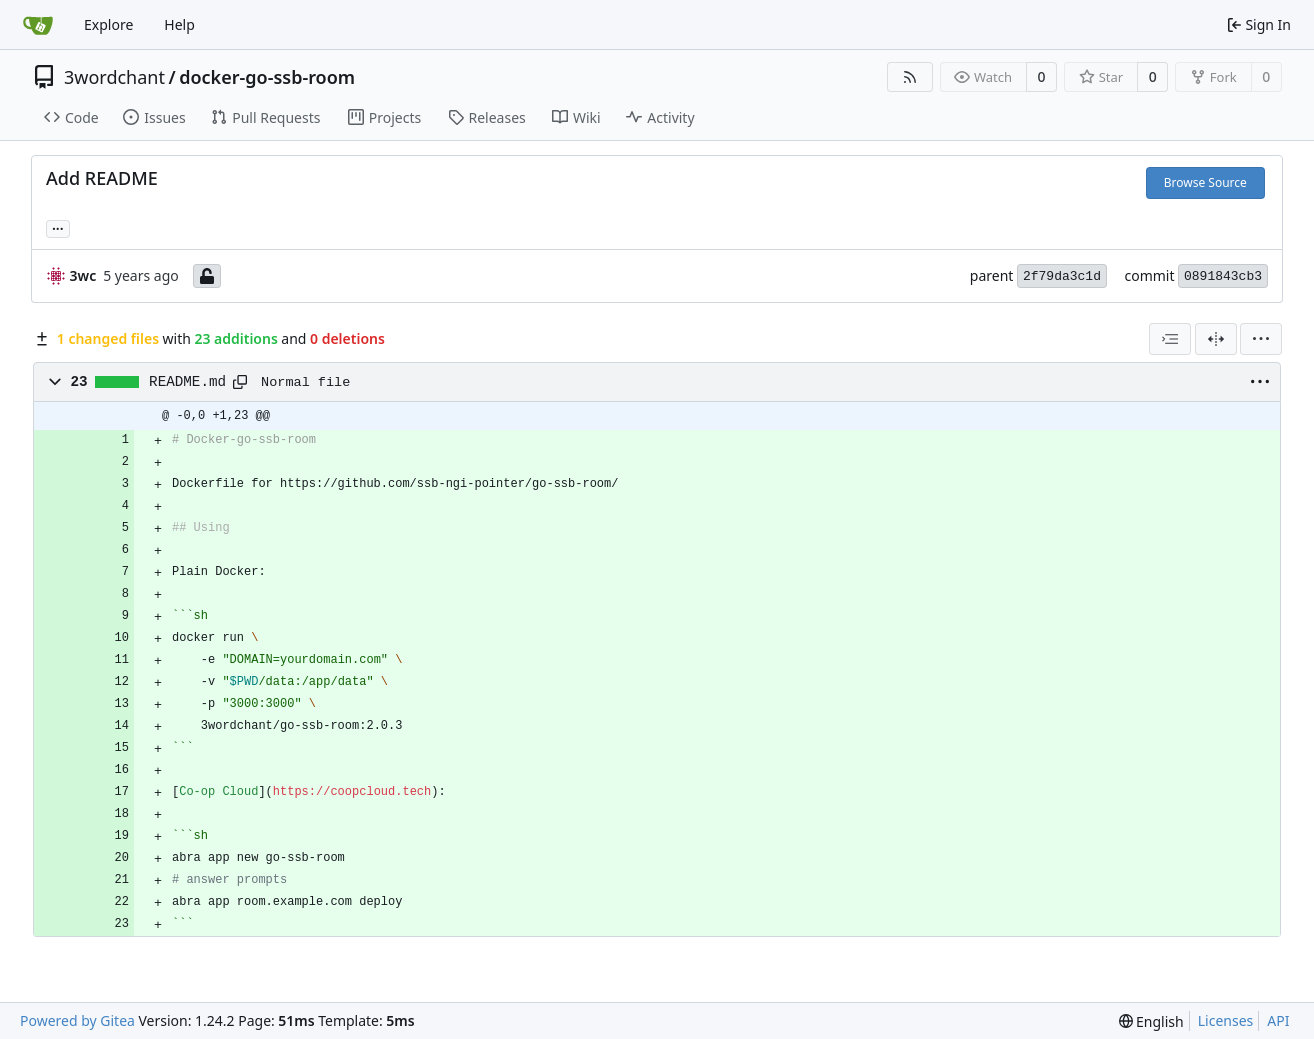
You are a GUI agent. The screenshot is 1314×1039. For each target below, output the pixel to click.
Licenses (1226, 1020)
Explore (108, 24)
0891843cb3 (1223, 276)
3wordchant (114, 77)
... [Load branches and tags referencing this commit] (58, 227)
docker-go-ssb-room (267, 77)
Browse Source (1205, 182)
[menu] (1261, 339)
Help (179, 24)
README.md (187, 382)
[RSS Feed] (910, 77)
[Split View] (1216, 339)
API (1278, 1020)
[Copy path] (240, 382)
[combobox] (1170, 339)
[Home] (38, 25)
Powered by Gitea (77, 1020)
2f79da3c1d (1062, 276)
